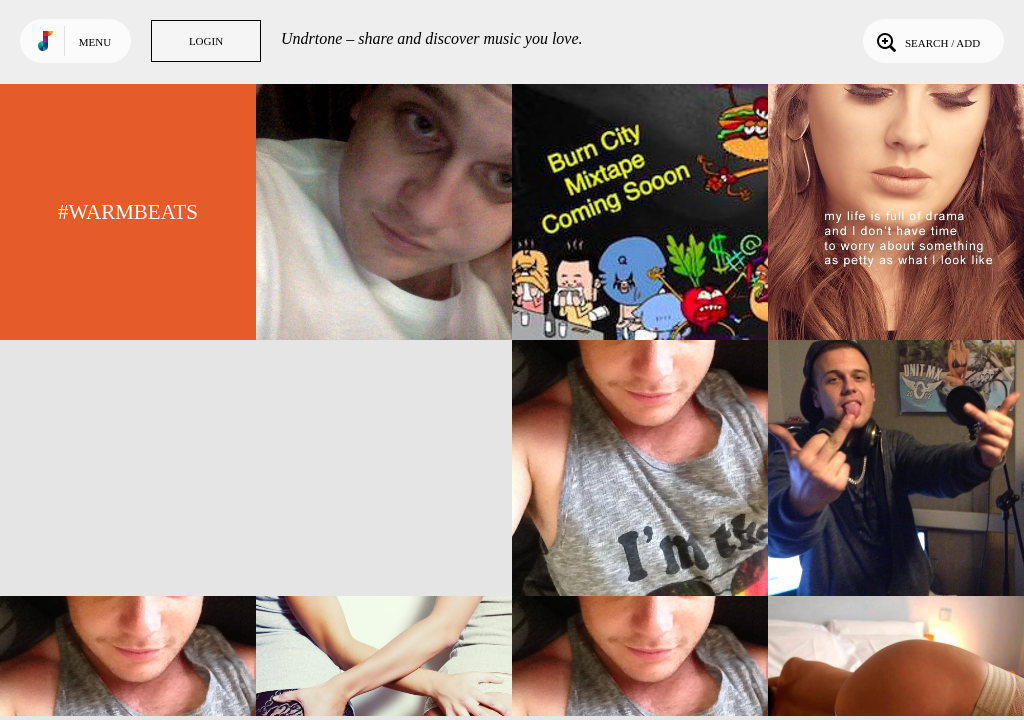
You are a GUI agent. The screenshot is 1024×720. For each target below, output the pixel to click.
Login (206, 41)
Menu (95, 42)
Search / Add (926, 41)
